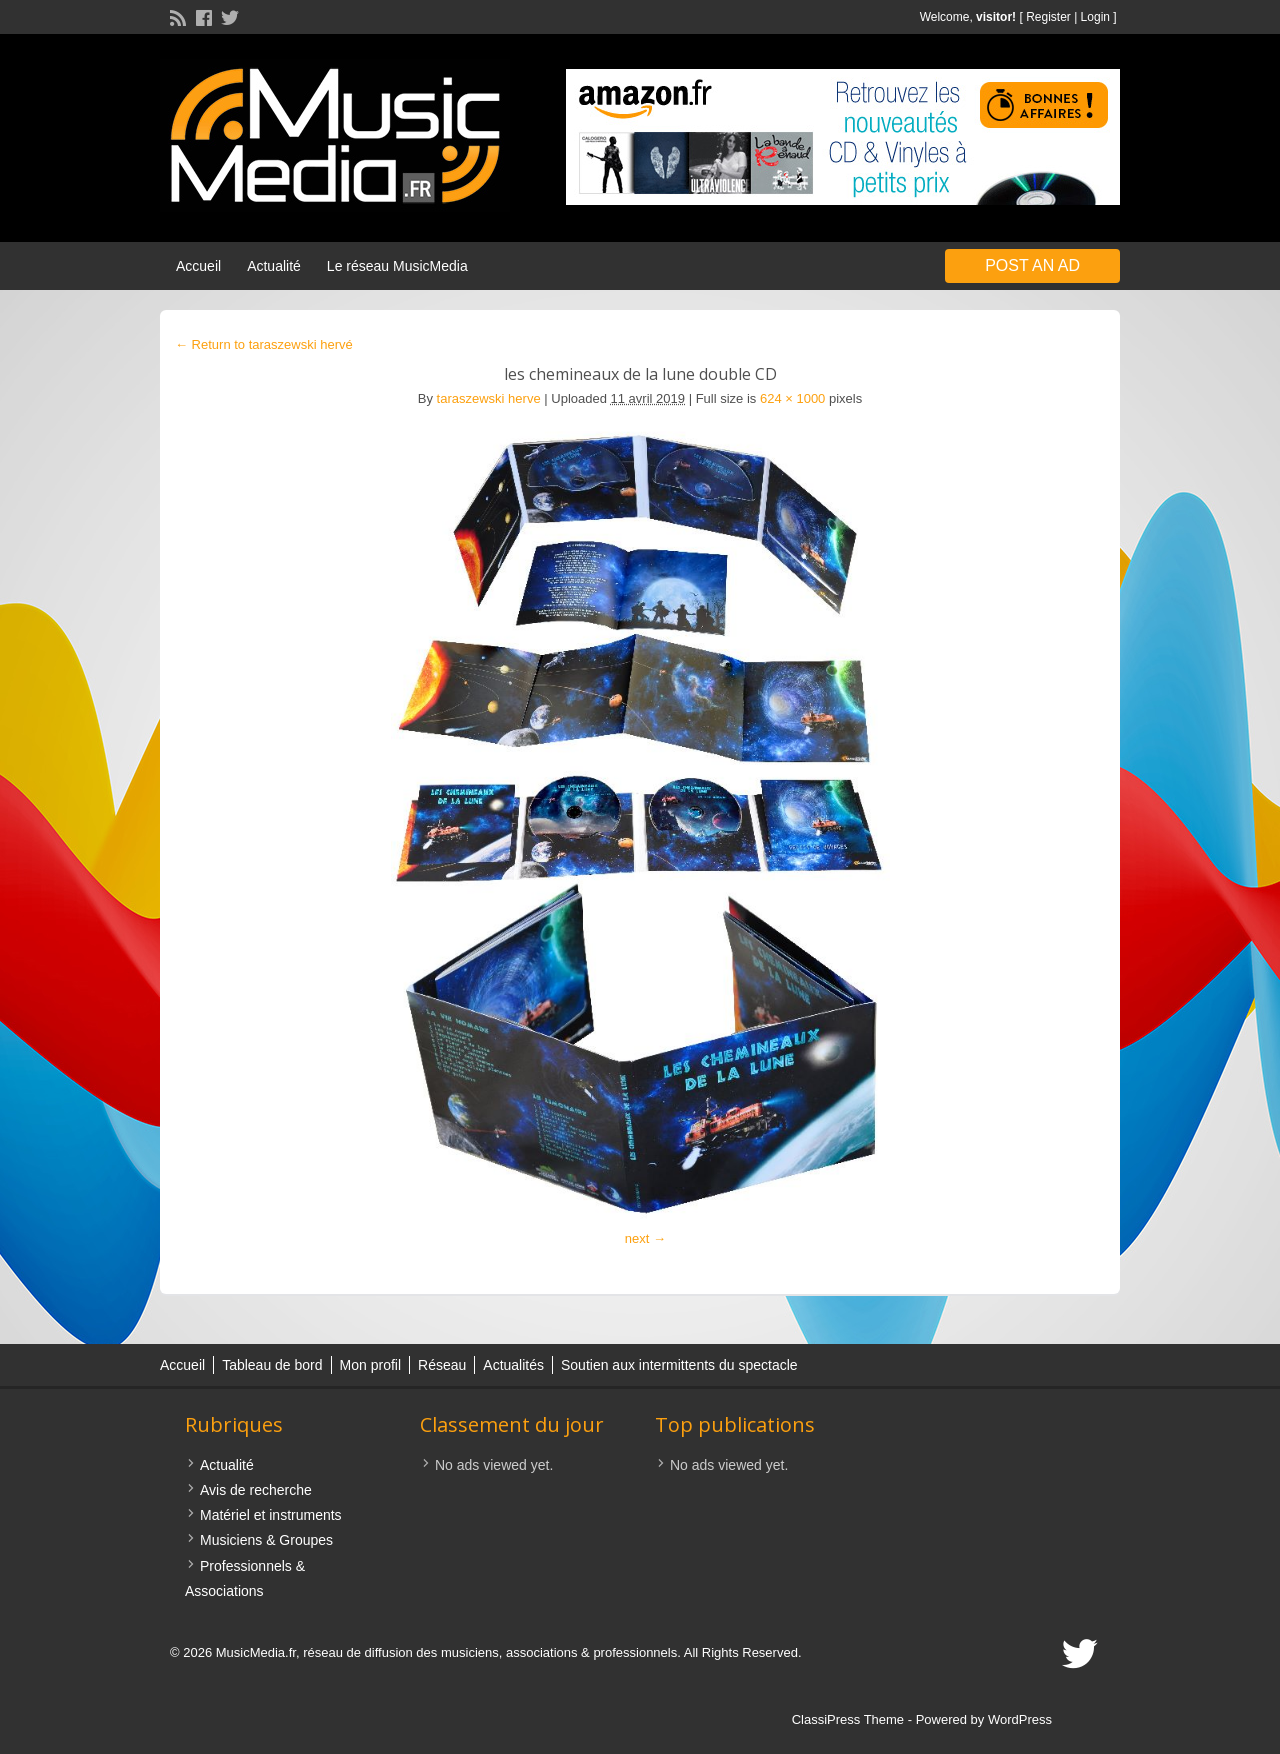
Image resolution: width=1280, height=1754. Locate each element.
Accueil (198, 266)
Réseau (442, 1365)
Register (1048, 17)
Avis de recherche (256, 1490)
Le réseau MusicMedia (397, 266)
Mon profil (370, 1365)
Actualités (513, 1365)
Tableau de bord (272, 1365)
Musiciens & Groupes (266, 1540)
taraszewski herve (489, 398)
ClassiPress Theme (848, 1719)
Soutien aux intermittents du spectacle (679, 1365)
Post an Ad (1032, 265)
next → (645, 1238)
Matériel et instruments (271, 1515)
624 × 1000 (792, 398)
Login (1095, 17)
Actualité (274, 266)
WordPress (1020, 1719)
